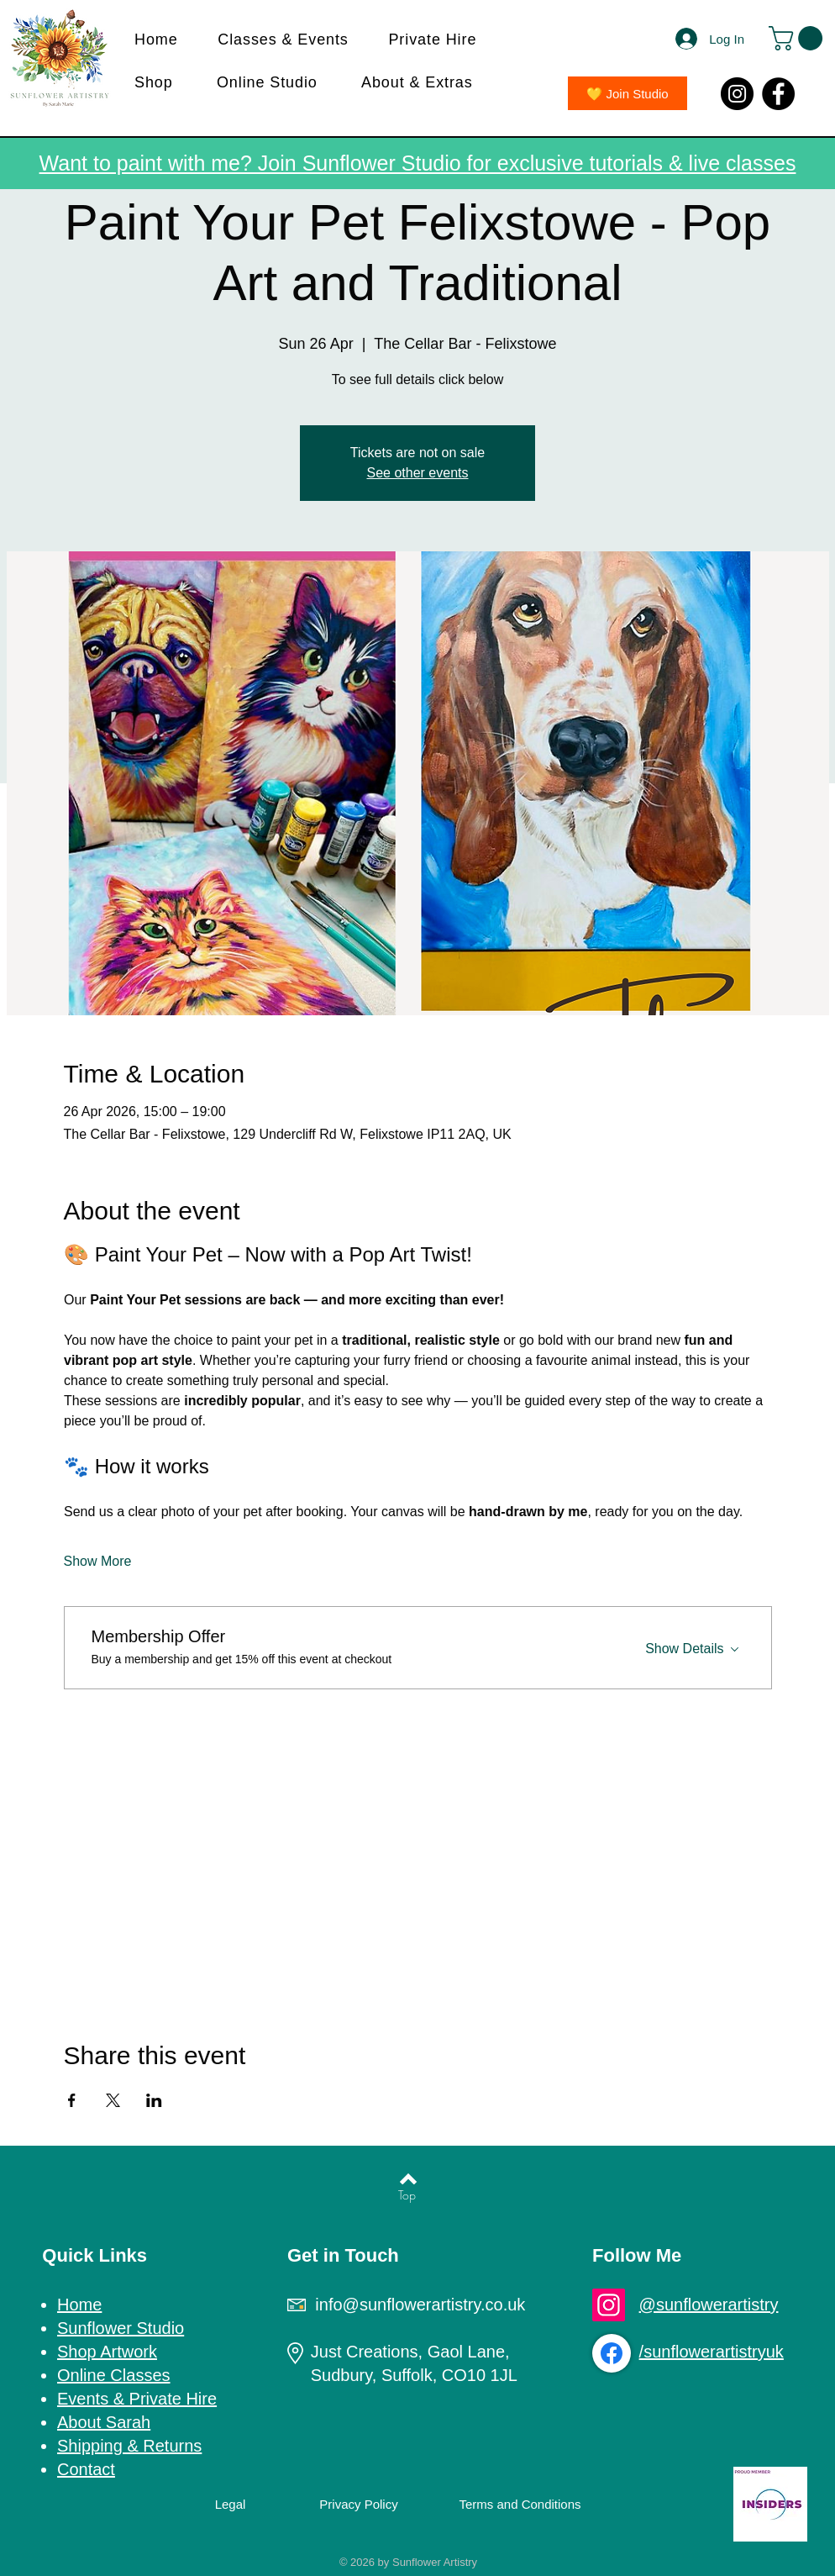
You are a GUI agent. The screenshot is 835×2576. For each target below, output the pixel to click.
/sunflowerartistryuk (711, 2351)
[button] (291, 40)
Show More (98, 1561)
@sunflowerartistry (709, 2304)
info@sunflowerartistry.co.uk (420, 2304)
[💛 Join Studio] (627, 93)
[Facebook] (778, 93)
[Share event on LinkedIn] (154, 2100)
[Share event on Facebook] (72, 2100)
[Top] (407, 2195)
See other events (418, 473)
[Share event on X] (113, 2100)
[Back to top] (408, 2178)
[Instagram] (737, 93)
